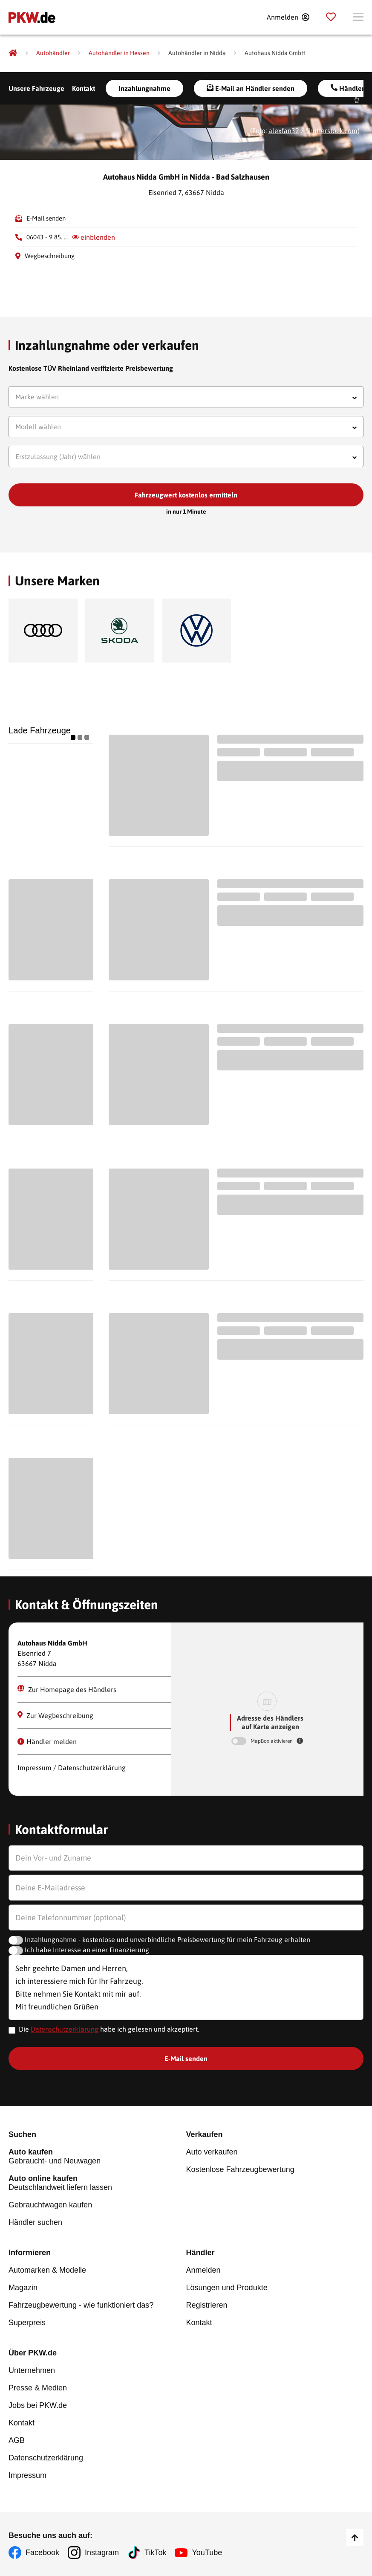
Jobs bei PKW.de (38, 2405)
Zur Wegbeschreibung (55, 1715)
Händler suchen (35, 2222)
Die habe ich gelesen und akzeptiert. (109, 2029)
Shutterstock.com (332, 130)
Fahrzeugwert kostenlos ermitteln (186, 495)
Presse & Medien (38, 2388)
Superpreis (27, 2322)
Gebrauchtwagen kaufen (50, 2205)
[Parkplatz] (331, 17)
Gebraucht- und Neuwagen (97, 2156)
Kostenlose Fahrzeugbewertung (240, 2169)
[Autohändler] (53, 53)
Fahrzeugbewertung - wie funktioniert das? (81, 2305)
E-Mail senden (46, 218)
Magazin (23, 2287)
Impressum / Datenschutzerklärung (71, 1767)
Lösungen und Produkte (227, 2287)
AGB (17, 2440)
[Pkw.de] (13, 53)
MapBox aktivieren (272, 1741)
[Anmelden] (288, 17)
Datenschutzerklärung (64, 2029)
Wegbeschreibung (50, 255)
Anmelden (203, 2270)
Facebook (42, 2552)
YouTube (207, 2552)
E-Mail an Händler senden (250, 88)
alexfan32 (283, 130)
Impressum (27, 2475)
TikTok (155, 2552)
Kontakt (83, 88)
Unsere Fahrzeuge (36, 88)
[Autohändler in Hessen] (119, 53)
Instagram (102, 2552)
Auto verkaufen (212, 2152)
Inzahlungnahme (144, 88)
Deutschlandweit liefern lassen (97, 2183)
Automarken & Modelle (47, 2270)
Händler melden (47, 1741)
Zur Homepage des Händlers (66, 1689)
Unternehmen (32, 2370)
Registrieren (207, 2305)
